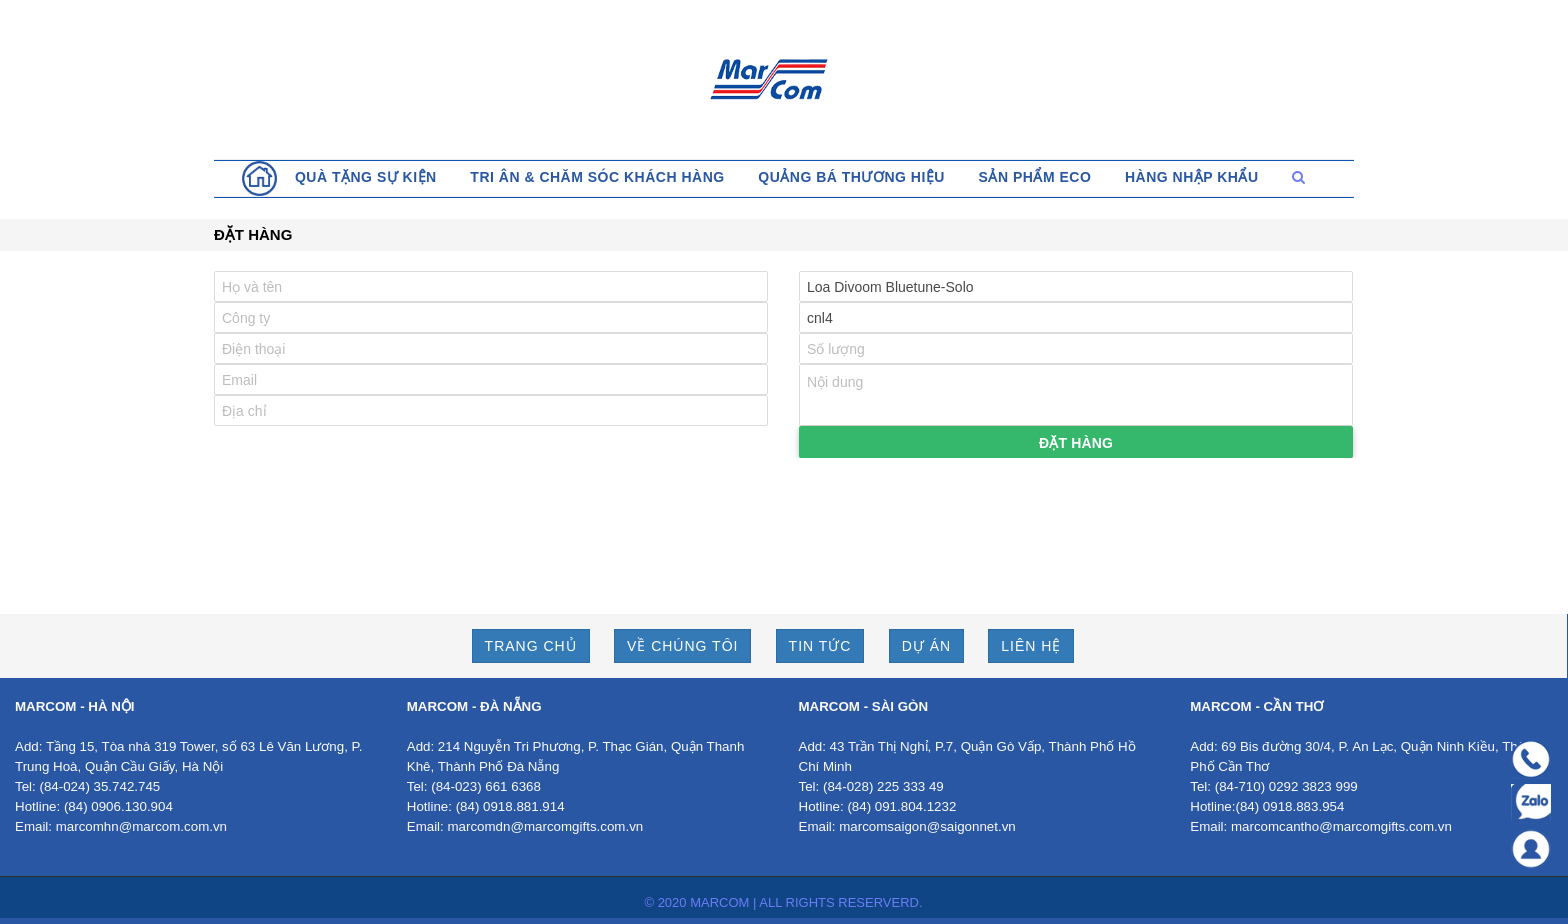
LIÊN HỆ (1031, 646)
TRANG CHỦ (531, 646)
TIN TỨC (820, 646)
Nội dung (1076, 395)
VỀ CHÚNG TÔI (683, 646)
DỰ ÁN (926, 646)
